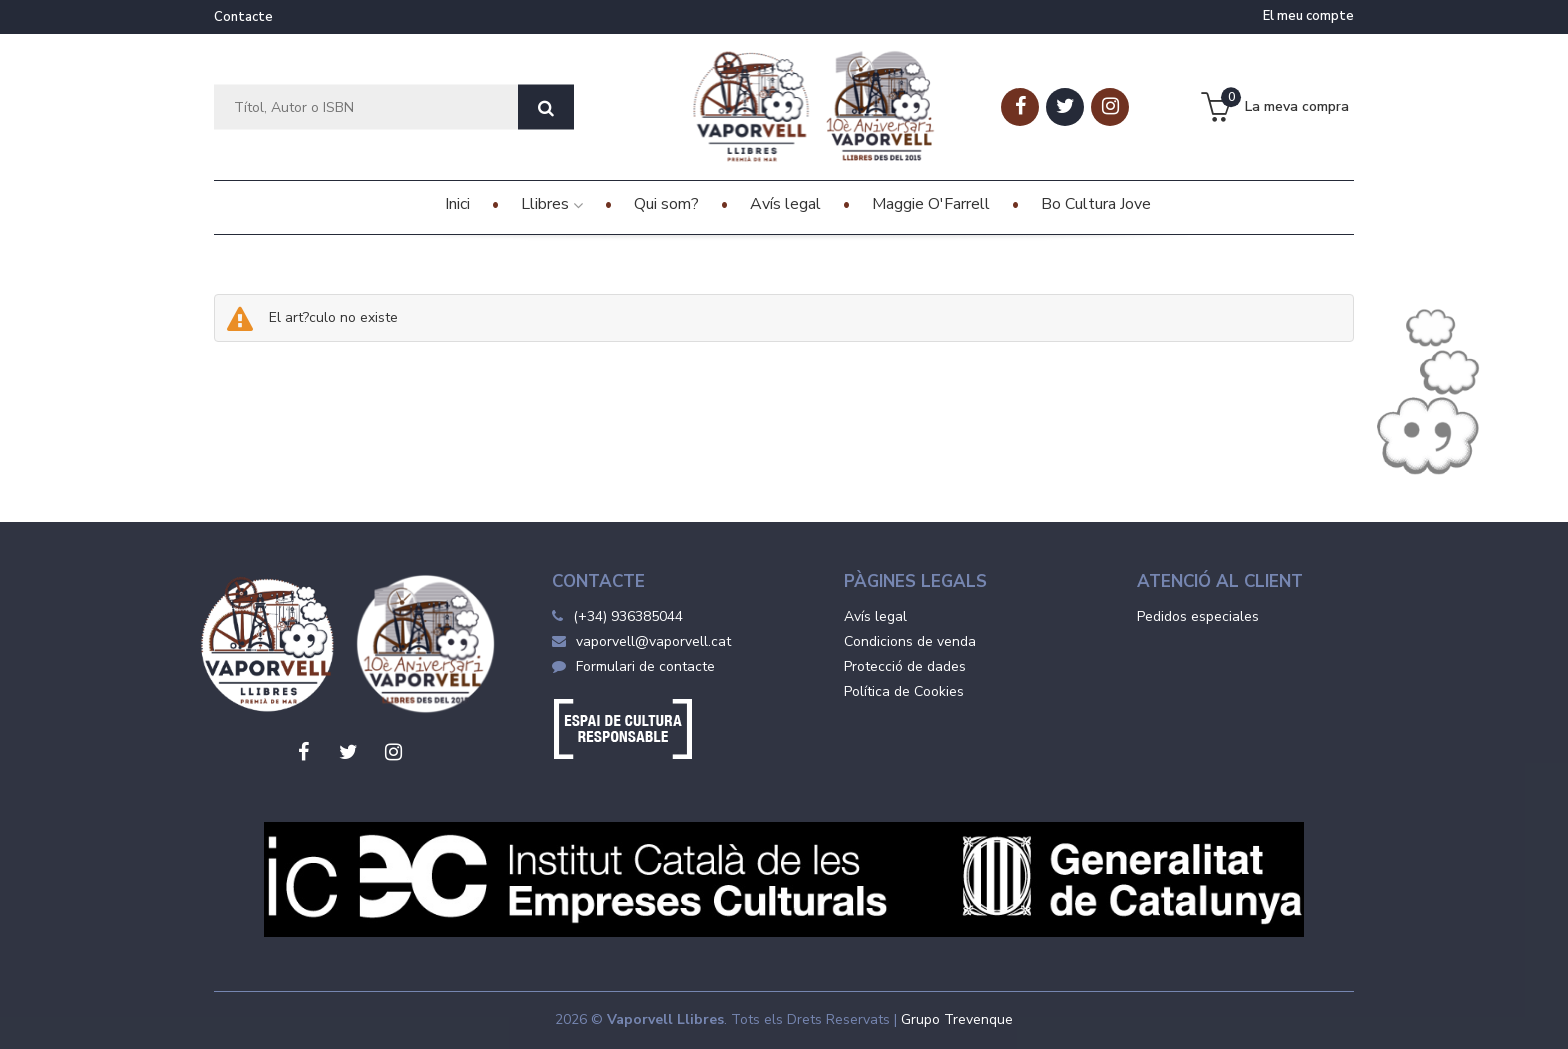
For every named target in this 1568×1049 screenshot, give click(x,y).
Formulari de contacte (633, 666)
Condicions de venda (910, 641)
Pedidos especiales (1198, 616)
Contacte (243, 17)
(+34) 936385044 (628, 616)
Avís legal (875, 616)
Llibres (552, 204)
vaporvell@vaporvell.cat (641, 641)
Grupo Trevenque (957, 1019)
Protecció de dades (905, 666)
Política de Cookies (904, 691)
